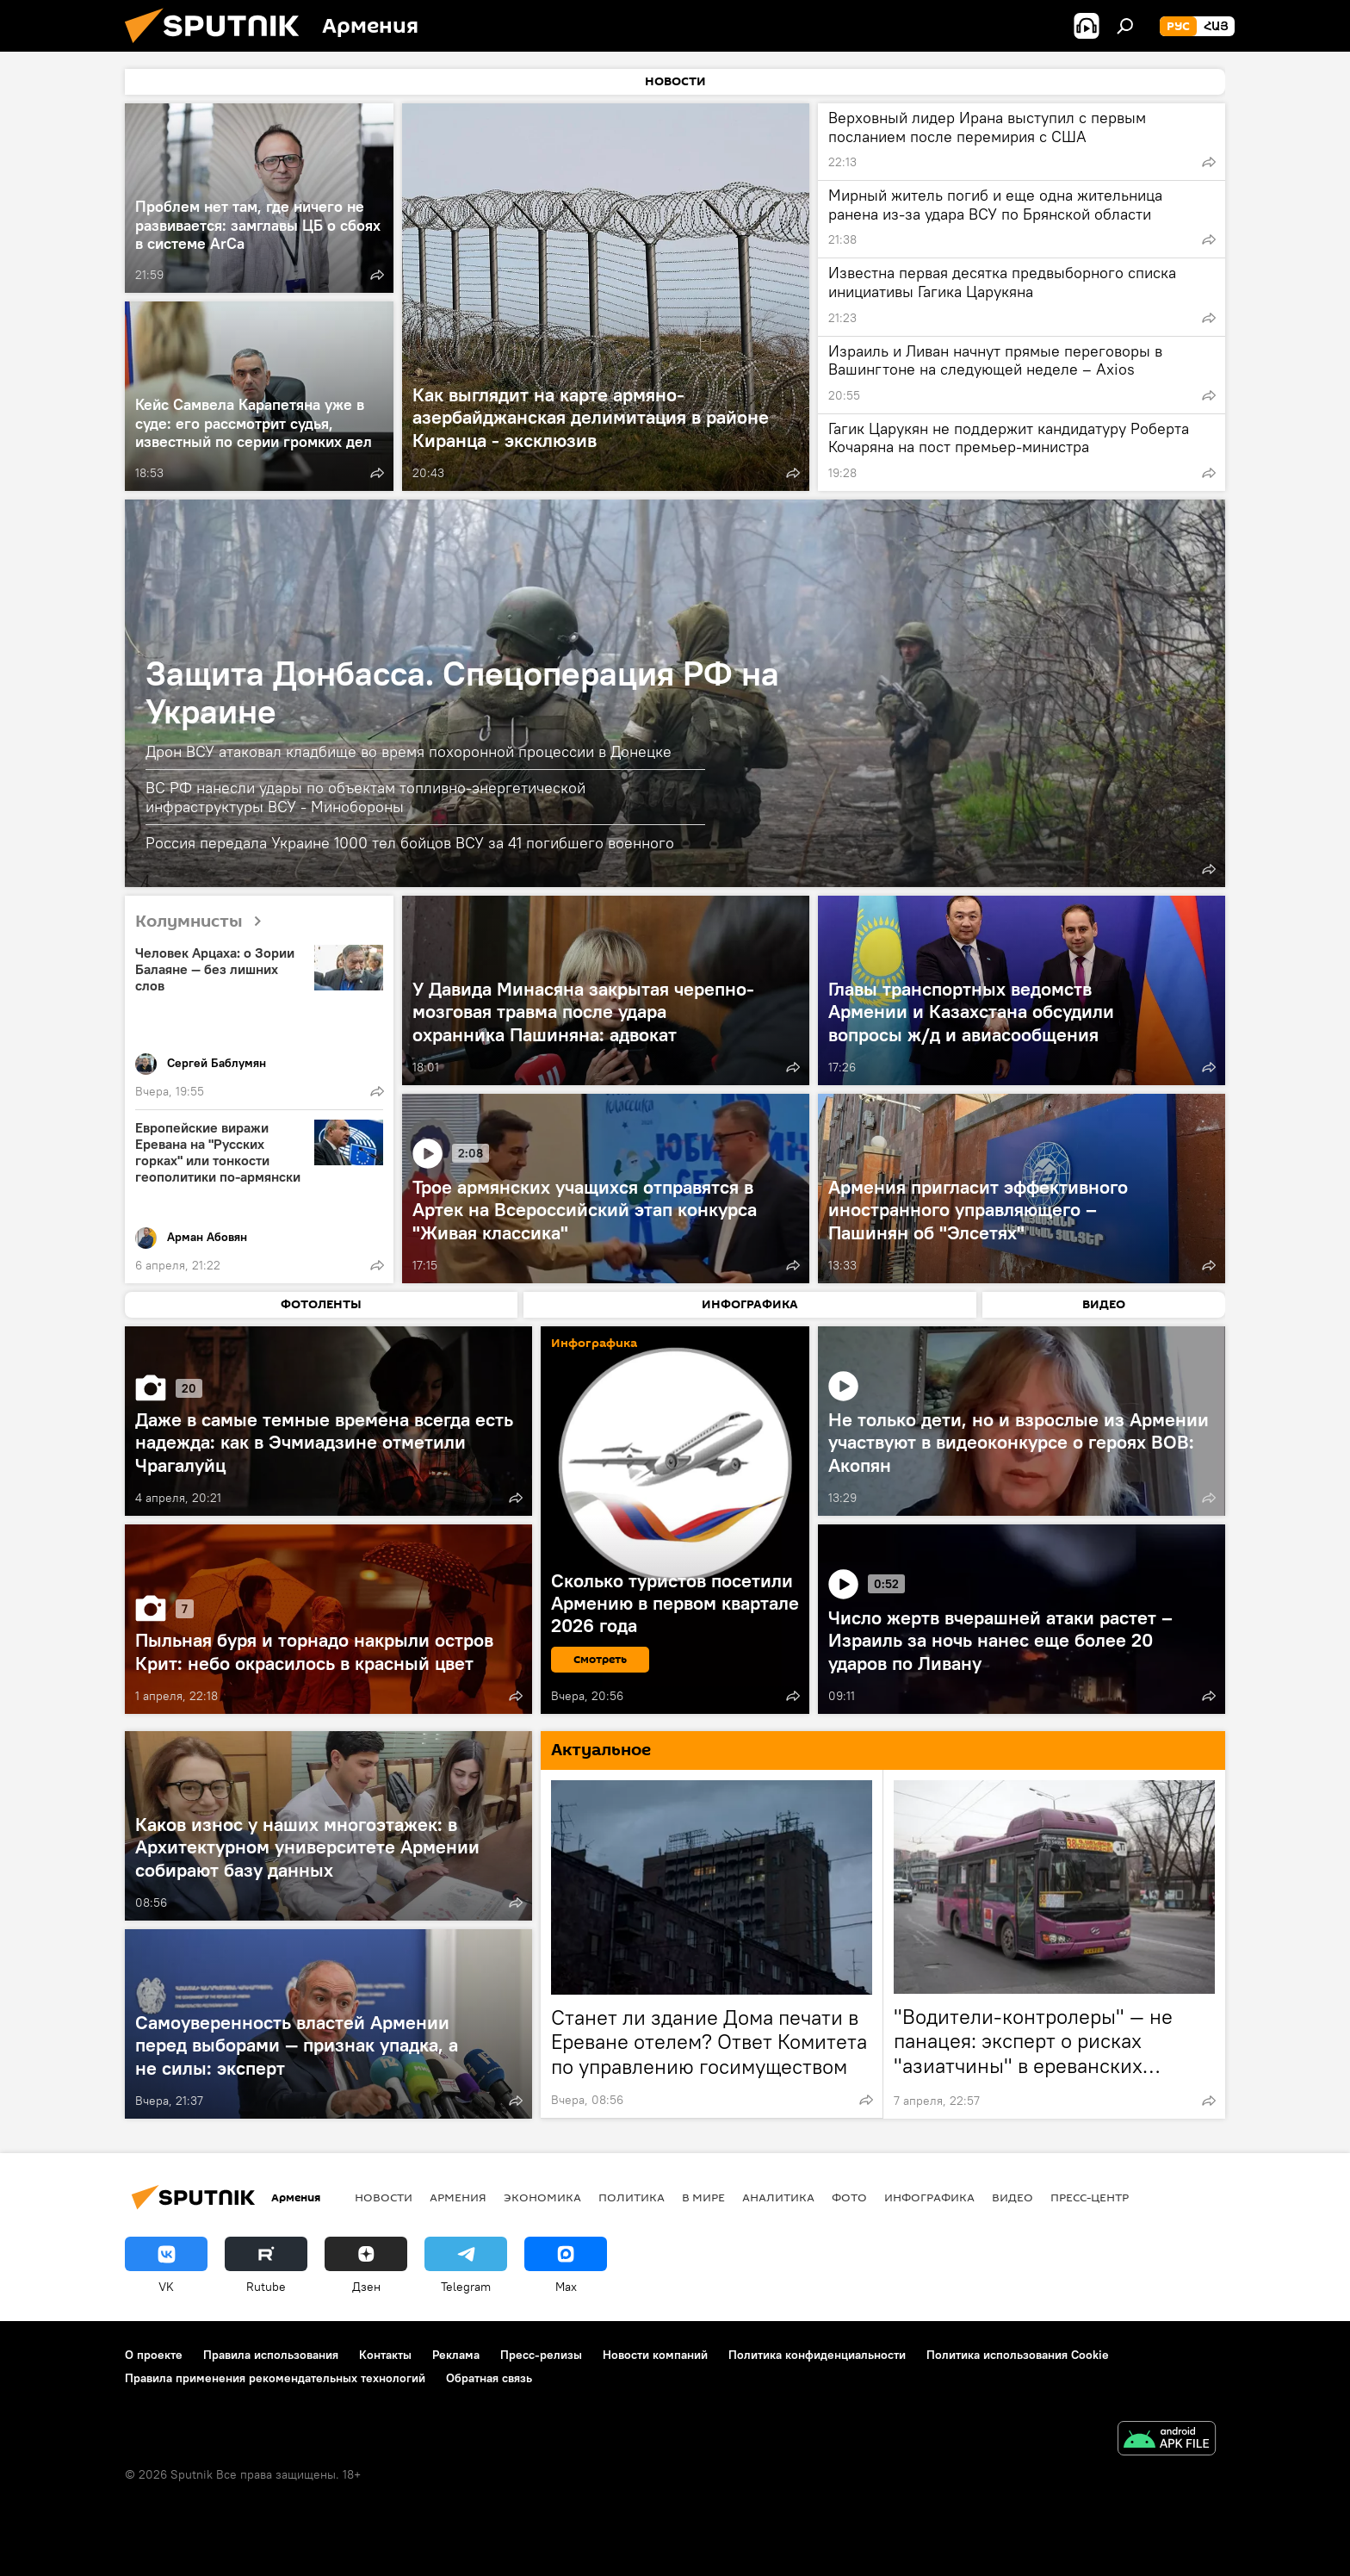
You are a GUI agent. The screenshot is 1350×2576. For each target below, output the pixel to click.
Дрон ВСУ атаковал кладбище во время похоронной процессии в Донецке (409, 751)
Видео (1012, 2197)
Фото (849, 2197)
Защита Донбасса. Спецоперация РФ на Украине (462, 692)
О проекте (154, 2354)
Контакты (385, 2354)
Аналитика (778, 2197)
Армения (458, 2197)
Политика (631, 2197)
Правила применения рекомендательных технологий (275, 2378)
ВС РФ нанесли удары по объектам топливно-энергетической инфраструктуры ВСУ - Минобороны (365, 797)
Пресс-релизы (541, 2354)
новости (383, 2197)
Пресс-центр (1089, 2197)
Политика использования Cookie (1017, 2354)
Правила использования (270, 2354)
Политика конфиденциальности (817, 2354)
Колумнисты (205, 922)
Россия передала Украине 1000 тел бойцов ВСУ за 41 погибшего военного (410, 843)
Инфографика (929, 2197)
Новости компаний (655, 2354)
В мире (703, 2197)
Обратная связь (489, 2378)
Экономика (542, 2197)
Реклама (456, 2354)
